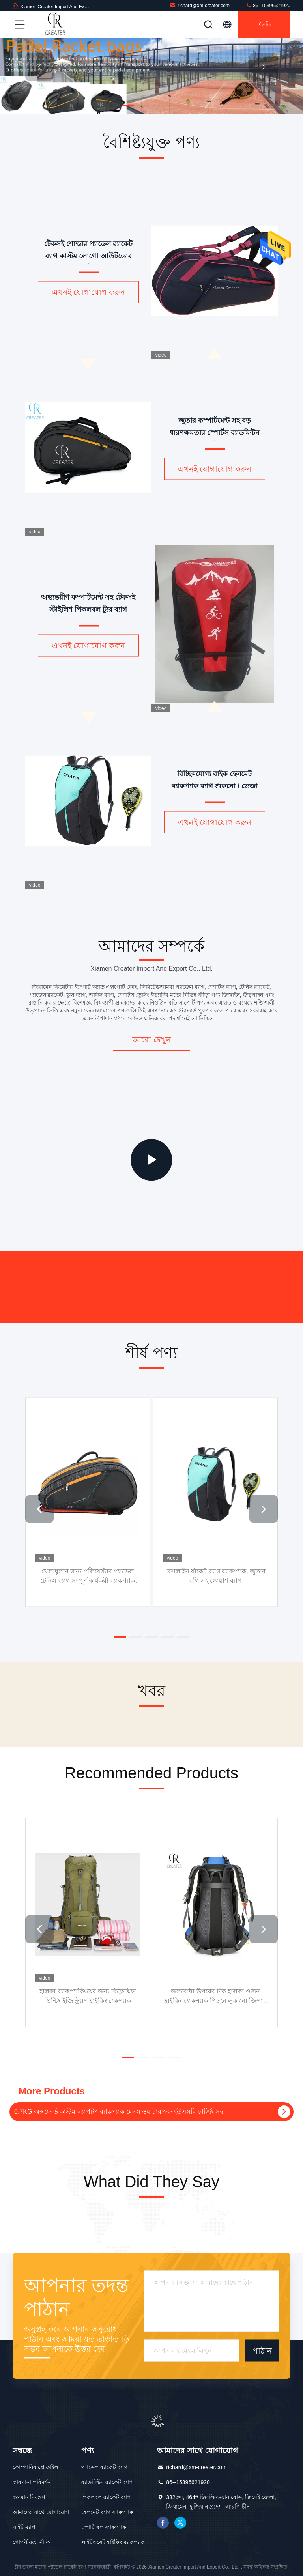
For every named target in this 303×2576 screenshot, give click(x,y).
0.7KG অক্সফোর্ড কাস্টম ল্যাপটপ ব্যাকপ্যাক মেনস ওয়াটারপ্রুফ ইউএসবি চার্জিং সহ (118, 2111)
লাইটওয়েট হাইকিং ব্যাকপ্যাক (113, 2542)
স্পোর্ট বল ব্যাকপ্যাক (103, 2527)
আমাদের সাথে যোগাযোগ (41, 2512)
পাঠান (262, 2350)
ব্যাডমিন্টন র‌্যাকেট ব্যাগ (107, 2482)
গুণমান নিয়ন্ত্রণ (29, 2497)
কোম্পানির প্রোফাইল (35, 2467)
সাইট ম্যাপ (24, 2527)
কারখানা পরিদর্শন (31, 2482)
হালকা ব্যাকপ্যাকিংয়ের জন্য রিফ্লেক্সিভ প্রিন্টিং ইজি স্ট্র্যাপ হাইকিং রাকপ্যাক (87, 1996)
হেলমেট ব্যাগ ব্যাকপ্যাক (107, 2512)
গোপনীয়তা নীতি (31, 2542)
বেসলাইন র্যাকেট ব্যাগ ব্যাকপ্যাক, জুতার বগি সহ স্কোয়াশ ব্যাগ (215, 1575)
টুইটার (180, 2523)
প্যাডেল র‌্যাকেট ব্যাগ (104, 2467)
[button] (128, 105)
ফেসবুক (163, 2523)
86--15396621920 (267, 5)
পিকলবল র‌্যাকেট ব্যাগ (106, 2497)
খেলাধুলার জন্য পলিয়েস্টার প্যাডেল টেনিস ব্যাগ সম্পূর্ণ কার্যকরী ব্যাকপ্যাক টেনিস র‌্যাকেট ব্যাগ (87, 1576)
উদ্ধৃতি (264, 24)
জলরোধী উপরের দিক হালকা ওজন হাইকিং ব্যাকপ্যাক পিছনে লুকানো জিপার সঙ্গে (216, 1996)
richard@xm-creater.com (200, 5)
